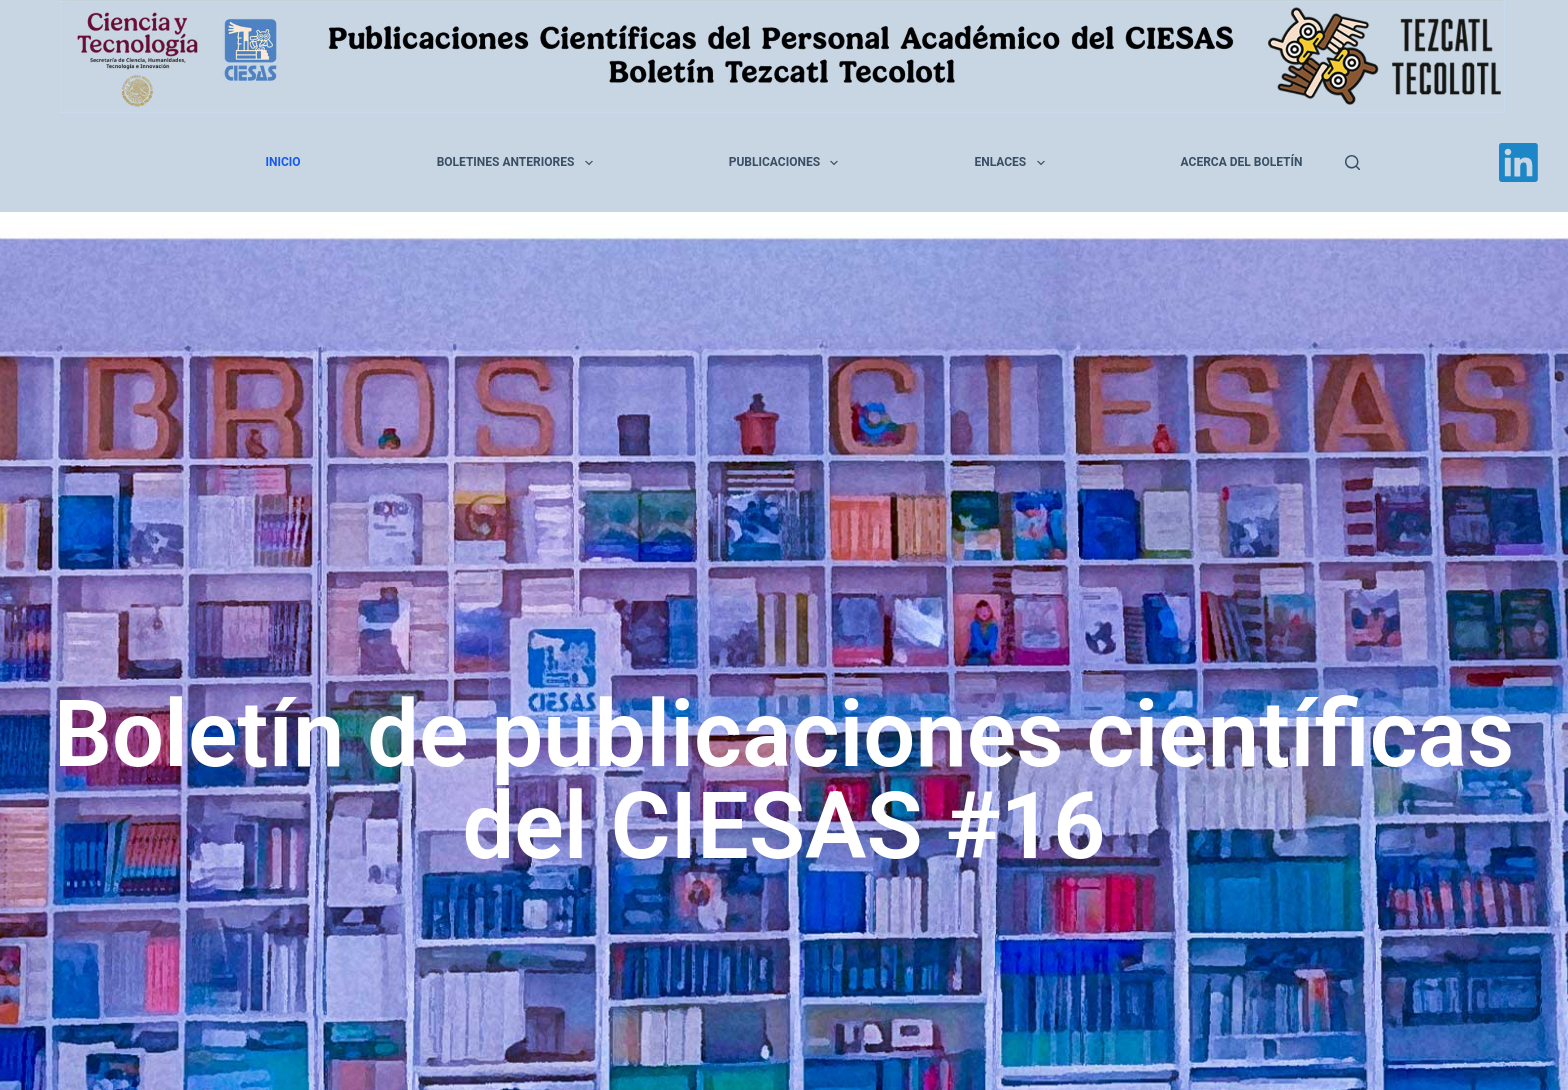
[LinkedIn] (1518, 162)
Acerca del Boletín (1242, 162)
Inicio (283, 162)
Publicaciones (788, 163)
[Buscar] (1352, 162)
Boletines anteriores (519, 163)
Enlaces (1013, 163)
